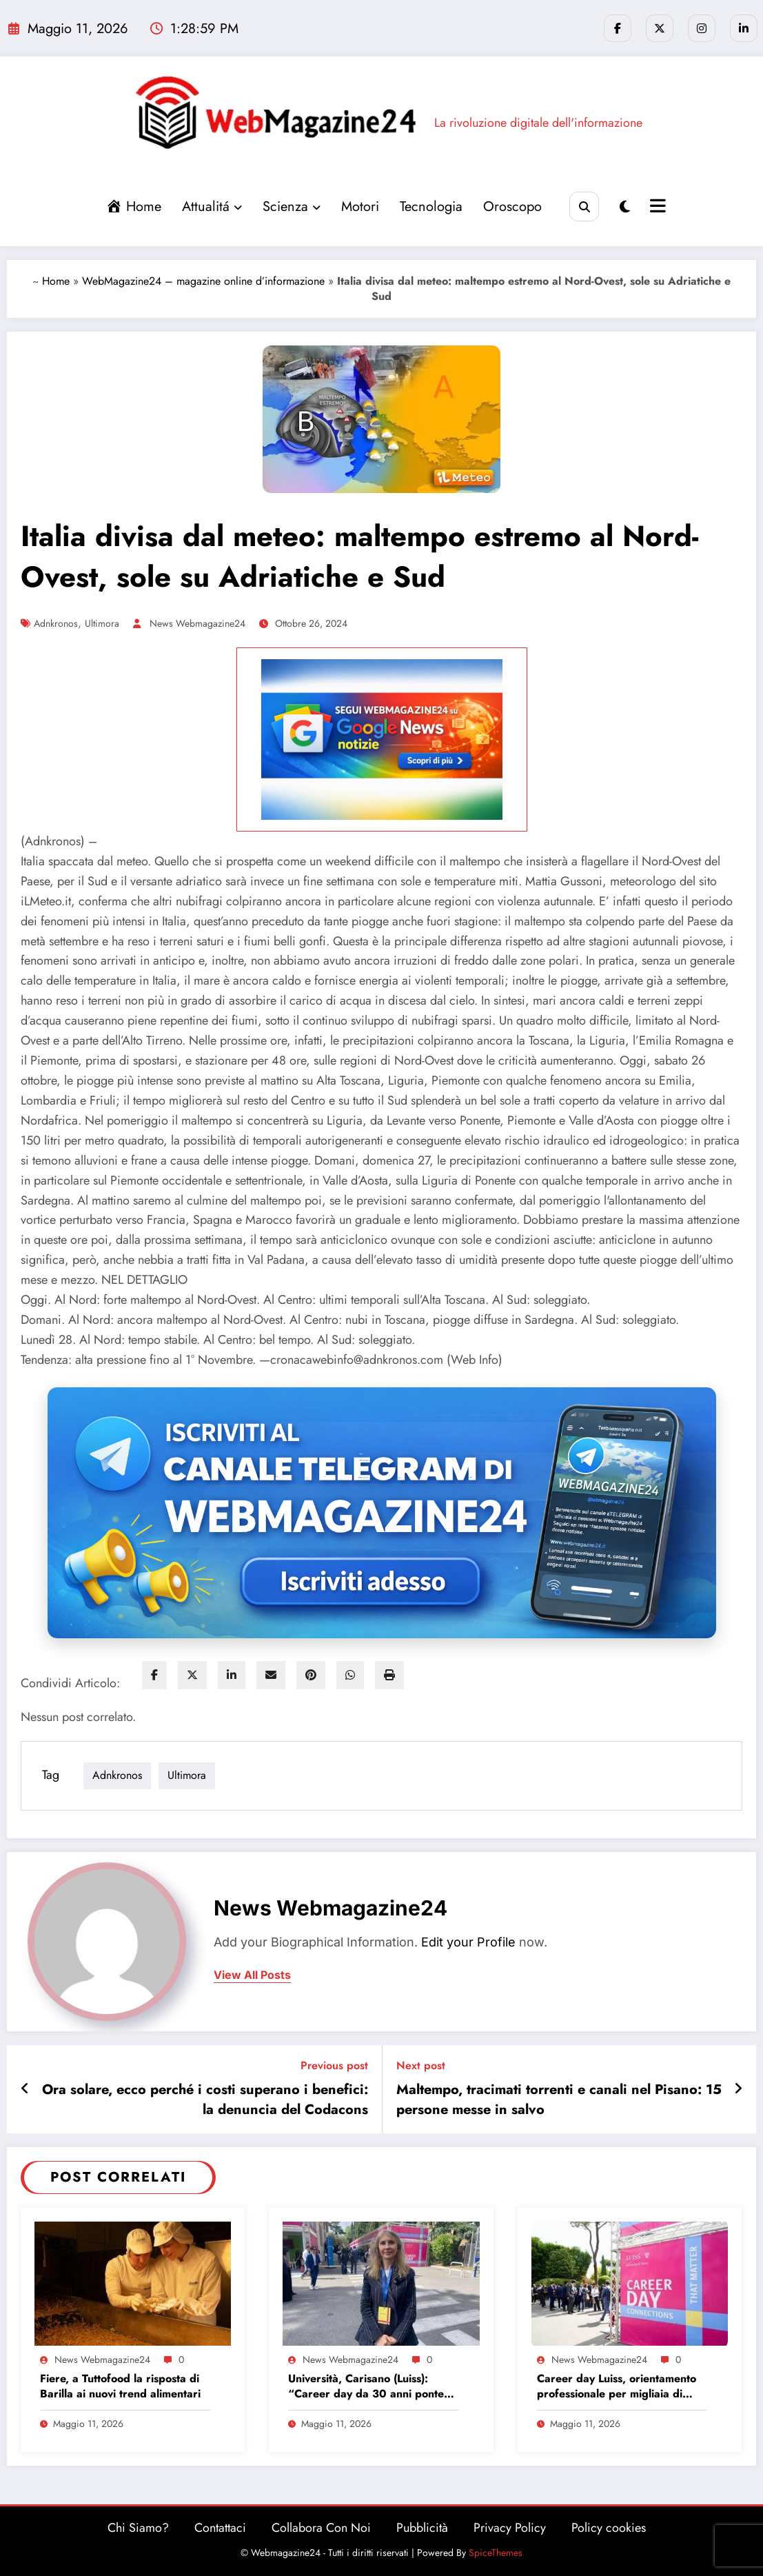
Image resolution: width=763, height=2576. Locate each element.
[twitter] (192, 1675)
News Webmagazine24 (197, 623)
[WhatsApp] (350, 1675)
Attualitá (212, 207)
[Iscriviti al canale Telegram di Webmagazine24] (382, 1512)
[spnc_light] (625, 207)
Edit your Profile (468, 1942)
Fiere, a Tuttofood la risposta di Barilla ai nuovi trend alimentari (120, 2386)
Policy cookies (608, 2528)
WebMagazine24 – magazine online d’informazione (203, 281)
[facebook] (154, 1675)
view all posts (252, 1975)
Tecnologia (431, 207)
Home (56, 281)
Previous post (334, 2065)
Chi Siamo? (138, 2528)
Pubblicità (422, 2528)
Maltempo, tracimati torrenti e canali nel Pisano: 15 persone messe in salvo (559, 2099)
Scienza (292, 207)
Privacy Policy (510, 2528)
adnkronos (56, 623)
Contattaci (220, 2528)
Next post (420, 2065)
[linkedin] (231, 1675)
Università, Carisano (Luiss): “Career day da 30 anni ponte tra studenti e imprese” (366, 2386)
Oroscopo (512, 207)
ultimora (102, 623)
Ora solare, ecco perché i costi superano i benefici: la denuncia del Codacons (205, 2099)
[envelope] (270, 1675)
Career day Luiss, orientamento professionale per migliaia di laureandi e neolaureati (616, 2386)
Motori (360, 207)
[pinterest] (310, 1675)
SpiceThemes (495, 2552)
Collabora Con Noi (321, 2528)
